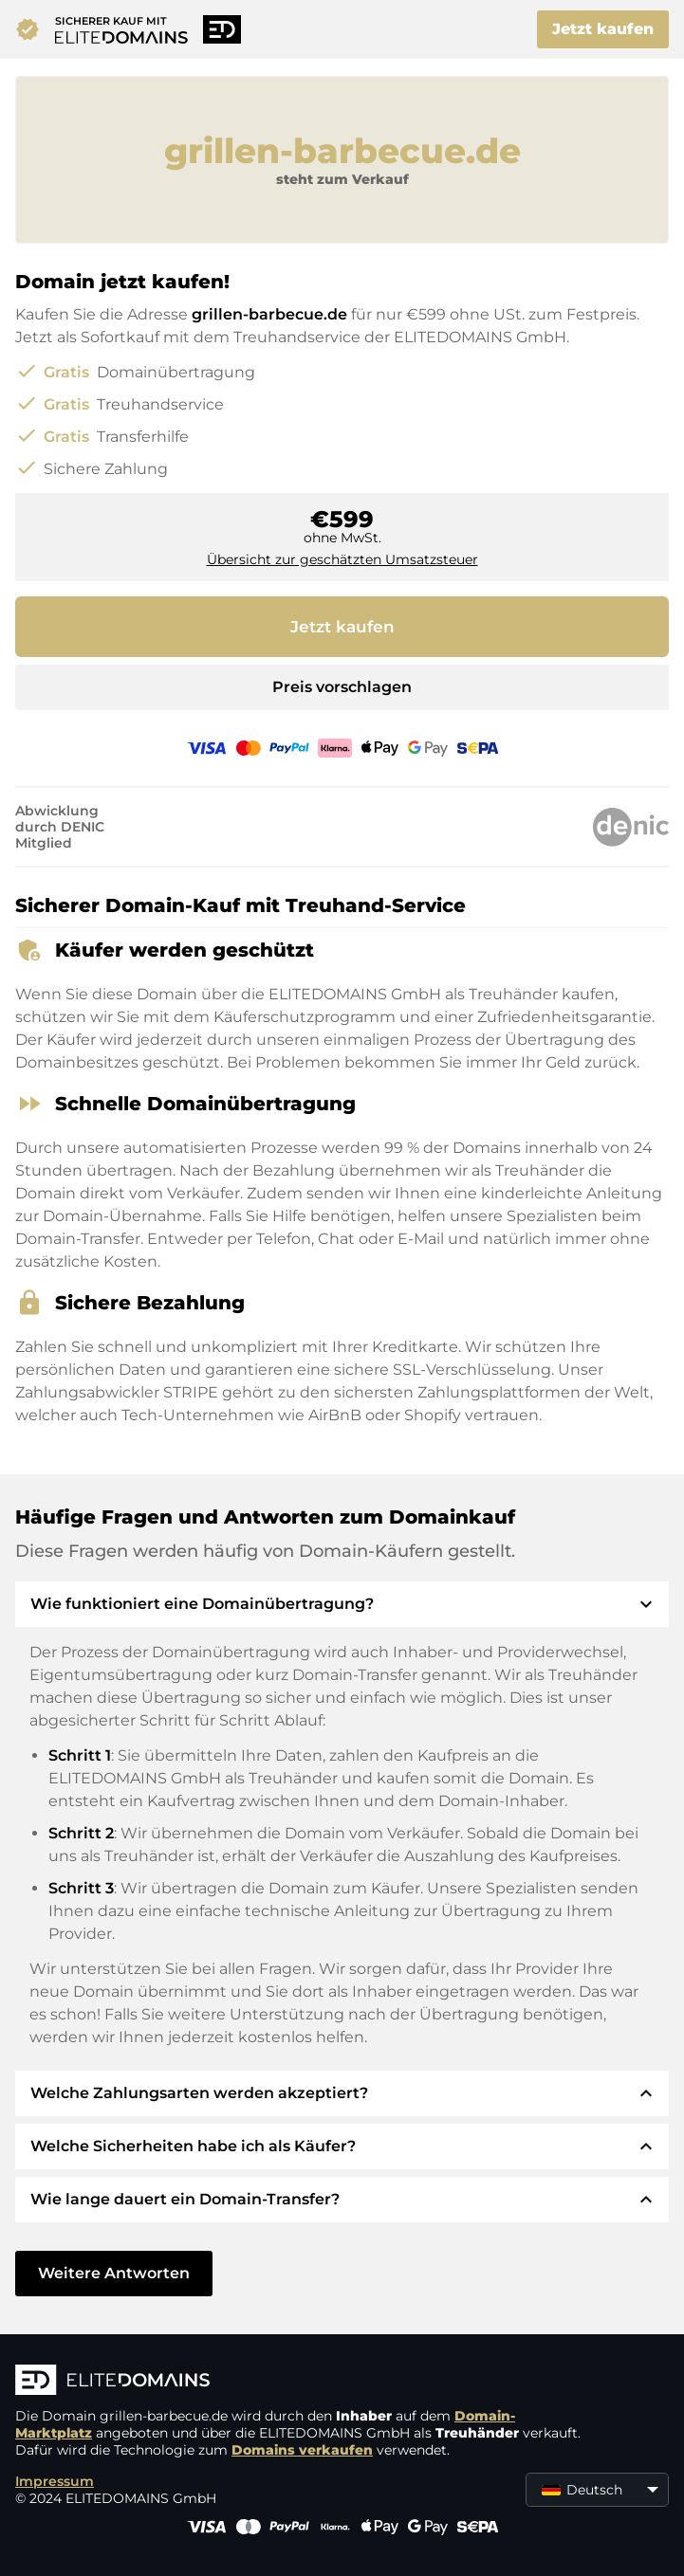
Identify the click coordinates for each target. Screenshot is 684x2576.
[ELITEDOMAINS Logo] (299, 2382)
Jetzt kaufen (603, 29)
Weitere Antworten (114, 2273)
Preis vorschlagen (342, 687)
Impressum (54, 2481)
